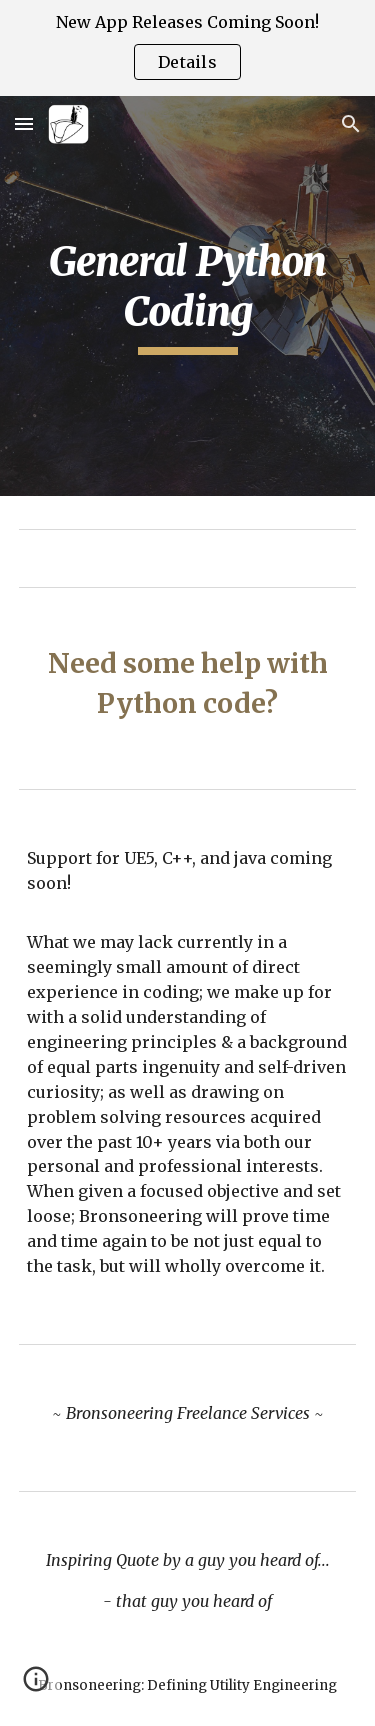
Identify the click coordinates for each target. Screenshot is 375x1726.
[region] (187, 48)
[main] (188, 296)
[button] (24, 123)
